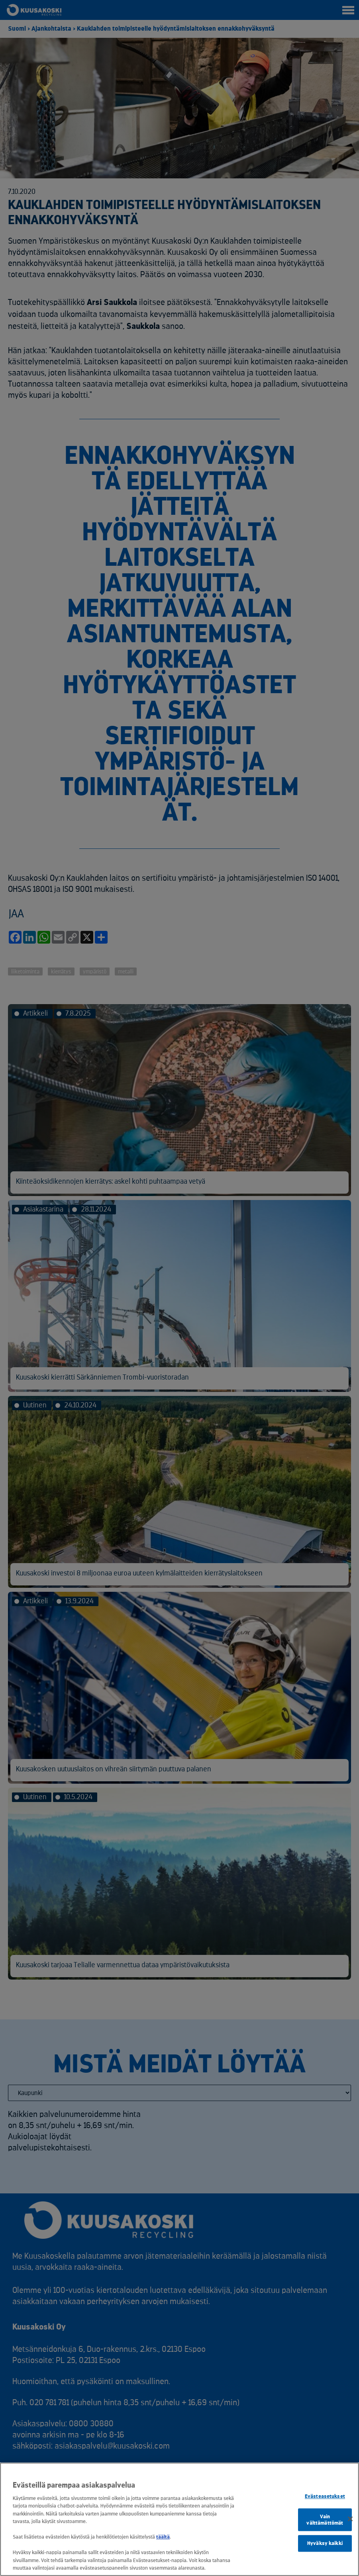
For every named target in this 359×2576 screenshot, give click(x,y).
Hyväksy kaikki (325, 2543)
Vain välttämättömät (324, 2519)
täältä (163, 2536)
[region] (179, 2519)
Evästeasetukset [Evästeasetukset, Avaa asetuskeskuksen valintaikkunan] (325, 2496)
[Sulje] (350, 2519)
